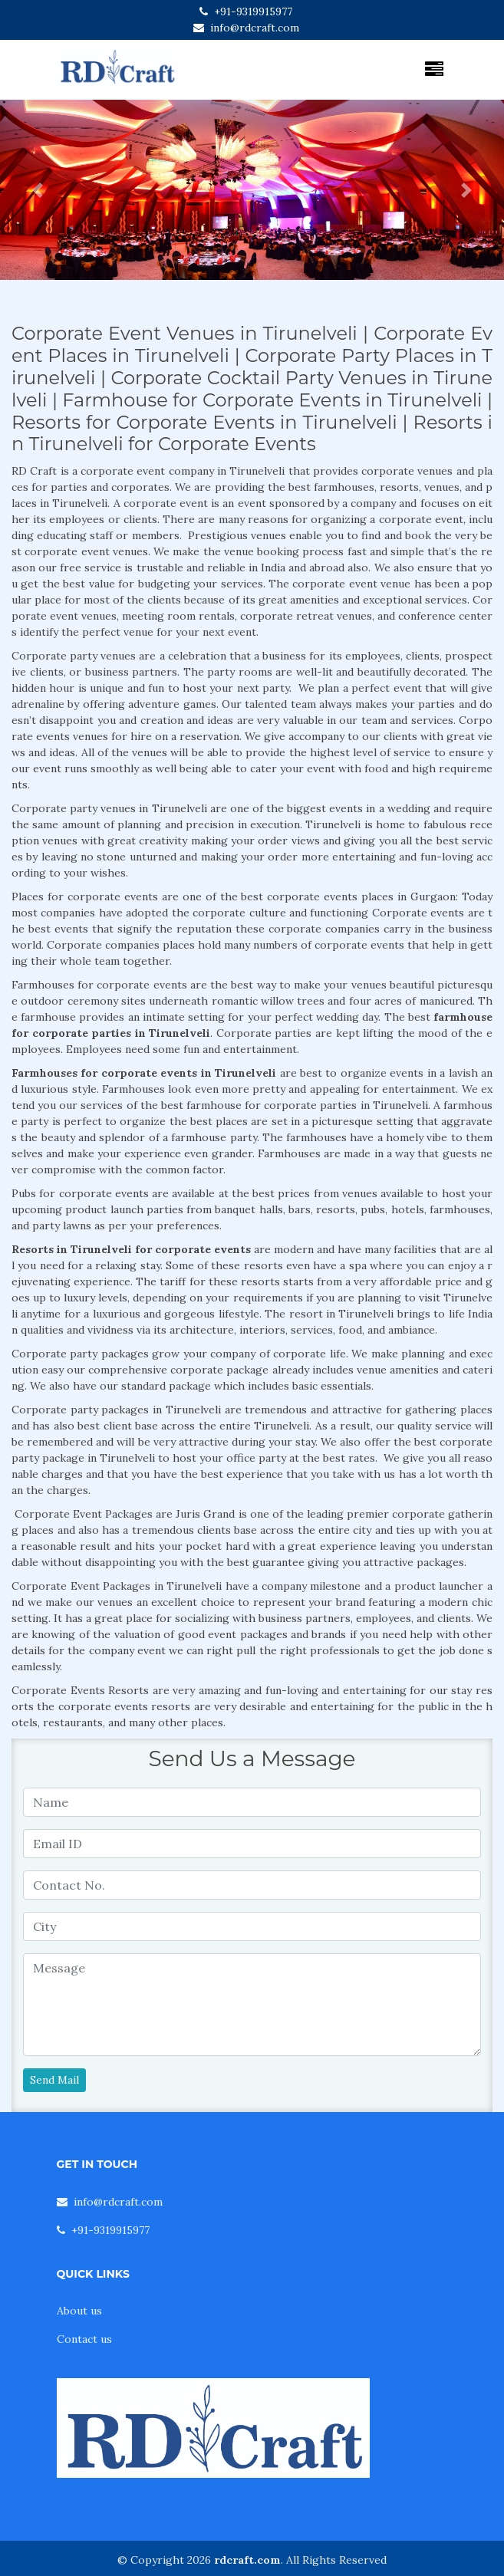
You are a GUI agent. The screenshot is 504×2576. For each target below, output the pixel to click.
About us (79, 2311)
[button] (38, 190)
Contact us (84, 2339)
